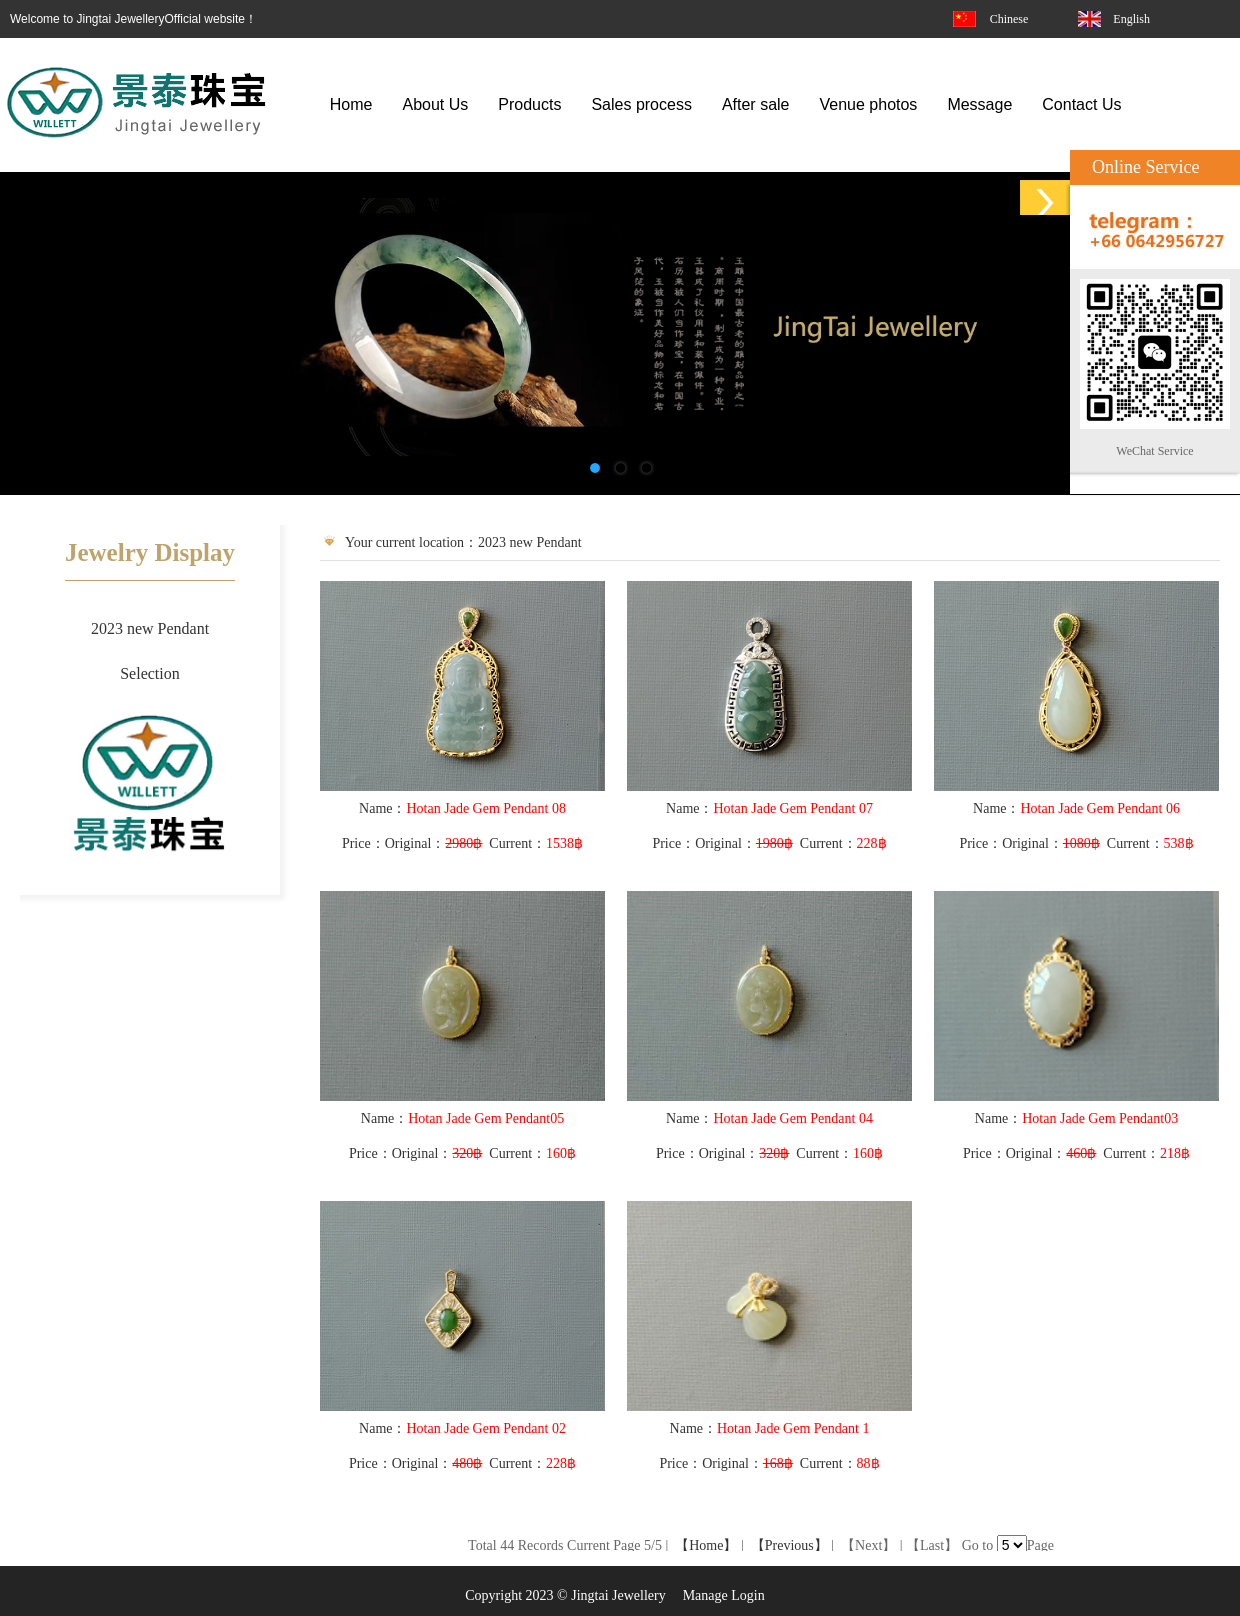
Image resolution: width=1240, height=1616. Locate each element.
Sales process (641, 104)
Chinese (1009, 19)
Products (529, 104)
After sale (756, 104)
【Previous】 (789, 1545)
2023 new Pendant (150, 628)
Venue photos (869, 104)
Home (351, 104)
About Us (435, 104)
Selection (150, 673)
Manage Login (724, 1595)
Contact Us (1081, 104)
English (1131, 19)
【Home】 (706, 1545)
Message (979, 104)
